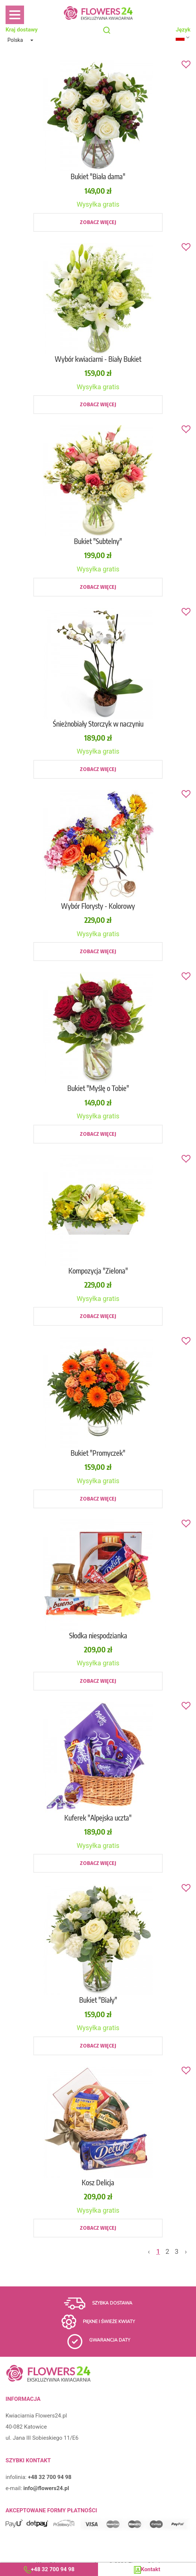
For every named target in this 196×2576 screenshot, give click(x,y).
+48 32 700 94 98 (53, 2569)
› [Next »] (186, 2251)
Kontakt (150, 2569)
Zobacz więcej (98, 222)
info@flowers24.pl (46, 2488)
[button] (22, 40)
